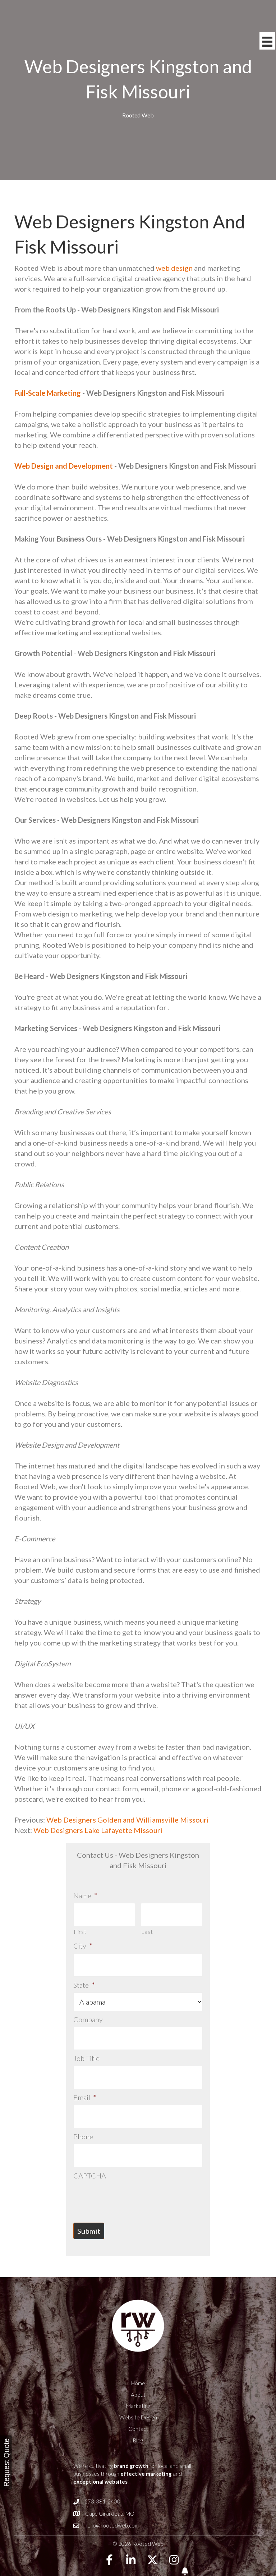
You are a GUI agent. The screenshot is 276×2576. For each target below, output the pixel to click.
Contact (138, 2406)
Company (88, 2012)
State (84, 1977)
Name (85, 1895)
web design (174, 268)
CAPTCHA (89, 2153)
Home (138, 2361)
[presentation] (128, 2175)
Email (84, 2082)
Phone (83, 2118)
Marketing (138, 2384)
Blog (138, 2418)
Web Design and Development (63, 465)
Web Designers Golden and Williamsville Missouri (127, 1819)
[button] (109, 2537)
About (138, 2372)
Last (147, 1928)
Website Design (138, 2395)
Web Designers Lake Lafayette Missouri (97, 1830)
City (82, 1942)
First (80, 1928)
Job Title (86, 2047)
